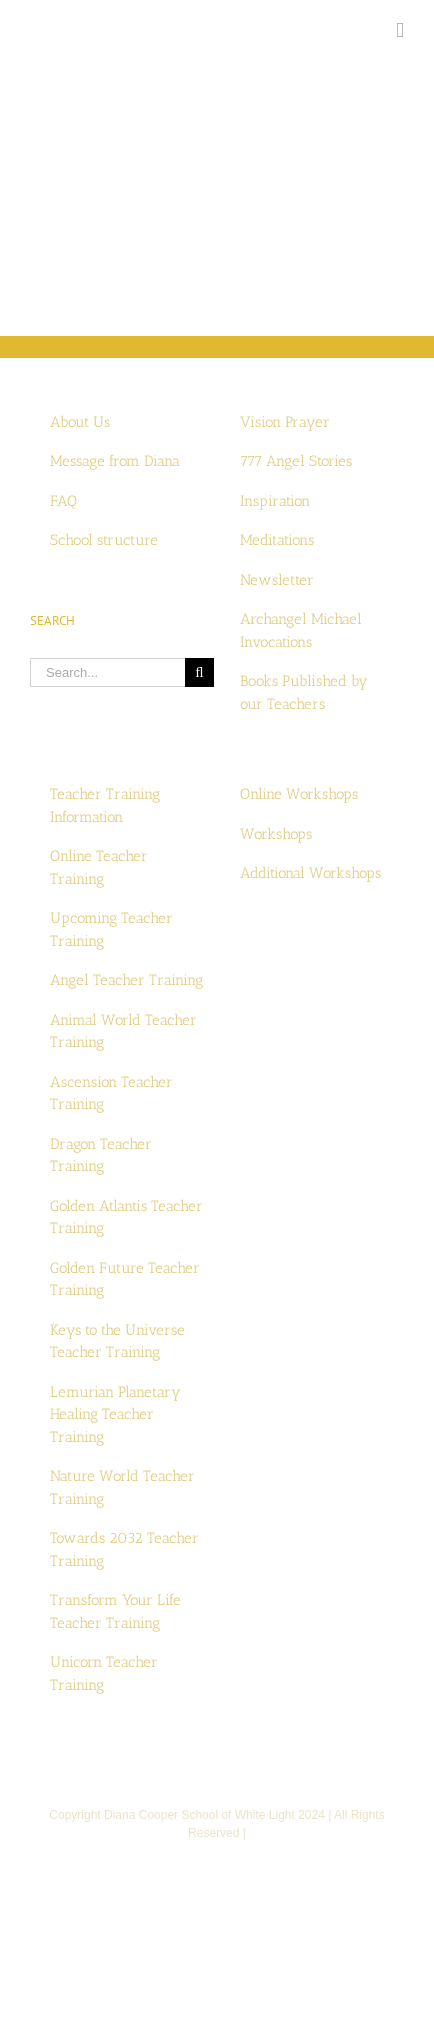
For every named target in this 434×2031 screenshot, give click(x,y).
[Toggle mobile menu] (400, 30)
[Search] (199, 672)
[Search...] (107, 672)
